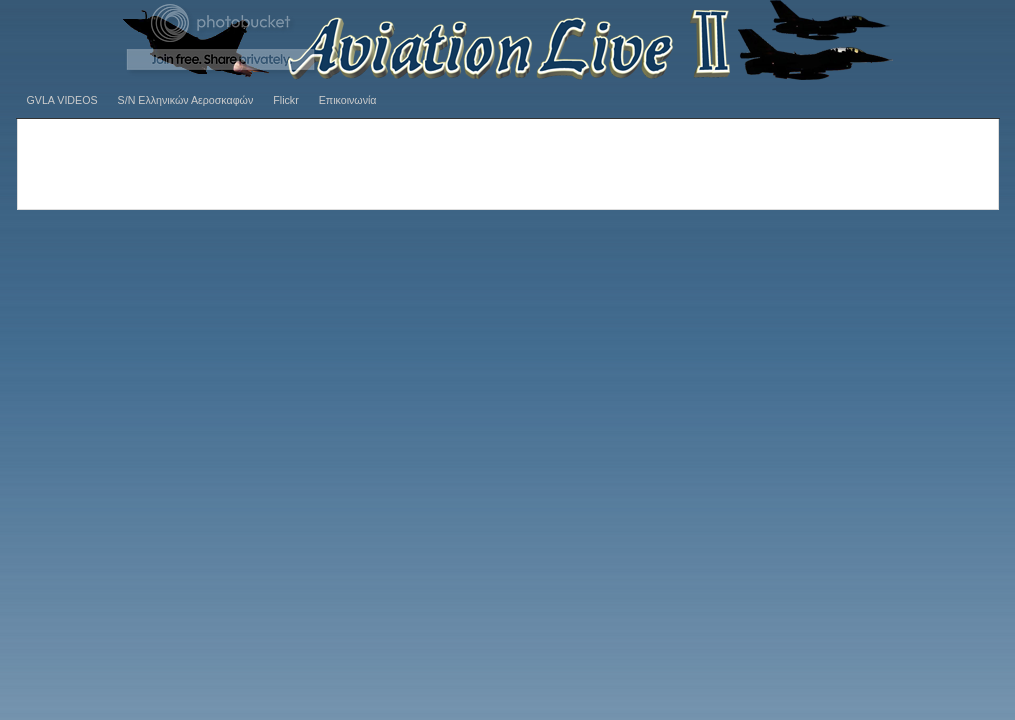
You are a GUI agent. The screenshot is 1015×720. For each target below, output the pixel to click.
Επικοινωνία (348, 100)
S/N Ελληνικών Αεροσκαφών (186, 100)
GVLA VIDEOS (62, 100)
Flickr (285, 100)
